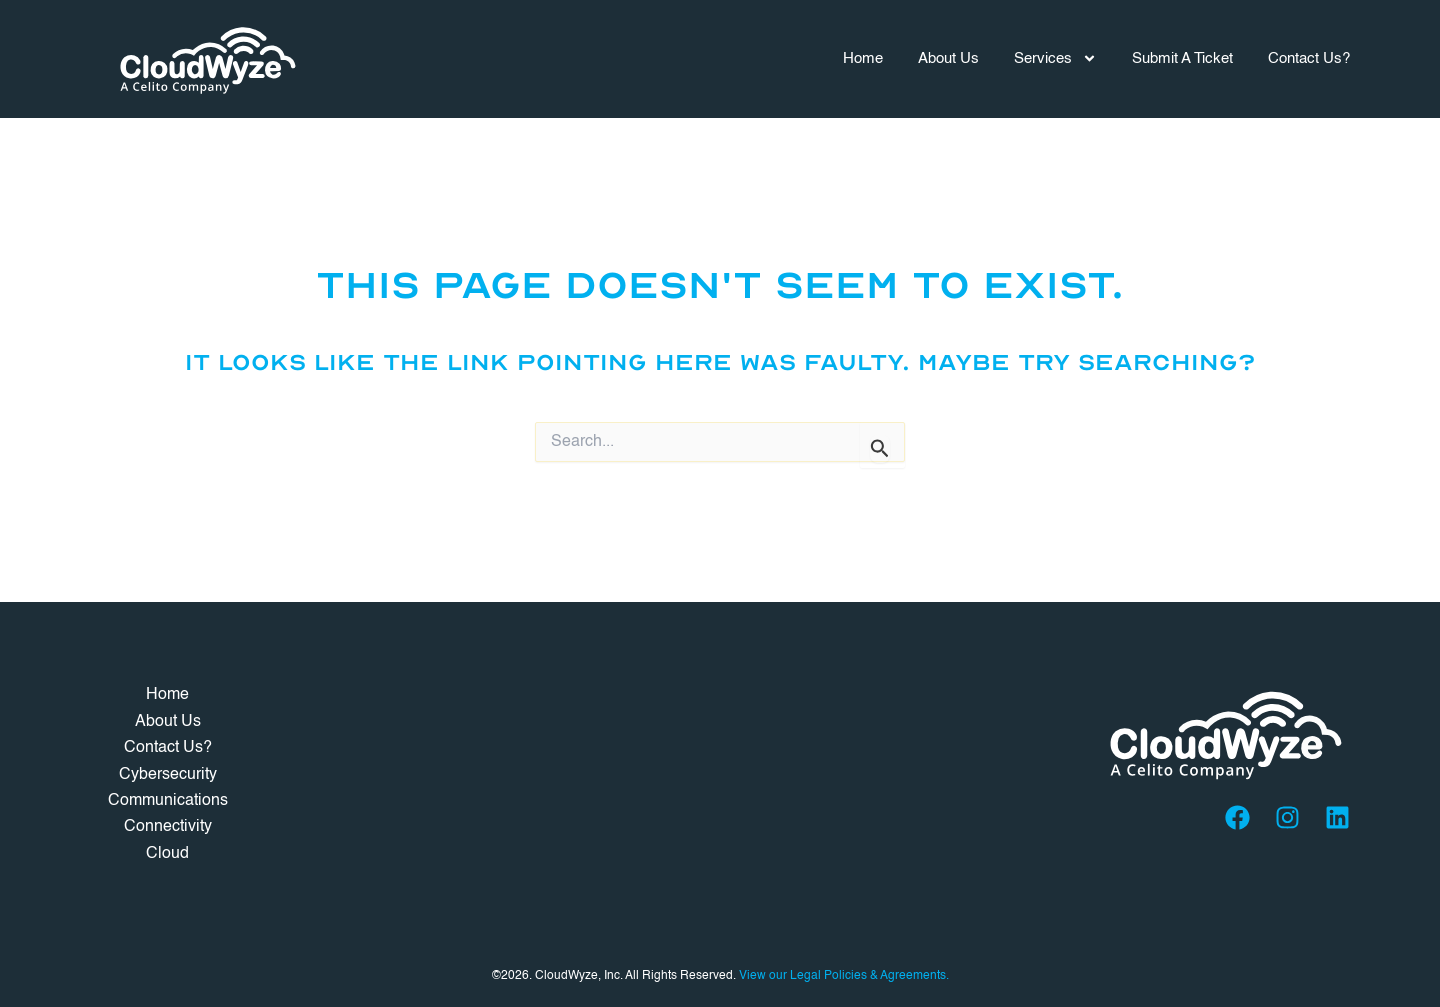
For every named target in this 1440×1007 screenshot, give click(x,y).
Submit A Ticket (1182, 58)
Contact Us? (1309, 58)
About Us (948, 58)
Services (1055, 59)
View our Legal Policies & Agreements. (844, 976)
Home (863, 58)
